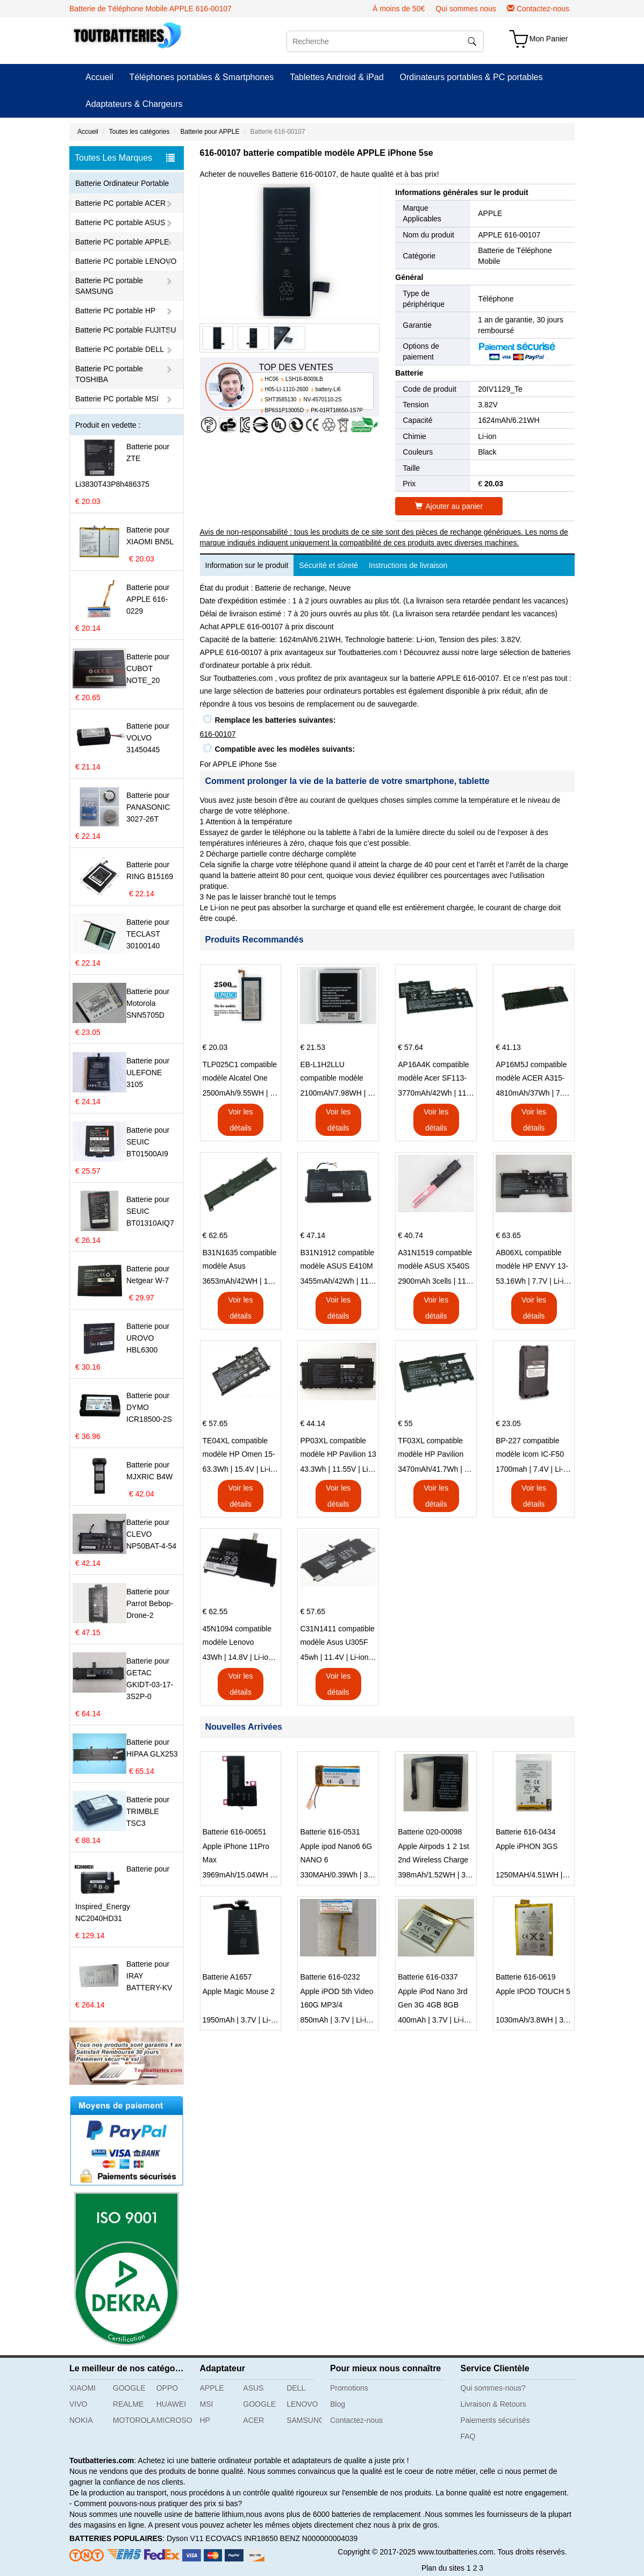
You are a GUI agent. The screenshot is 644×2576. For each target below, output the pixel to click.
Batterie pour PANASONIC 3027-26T (148, 807)
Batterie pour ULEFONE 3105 (147, 1072)
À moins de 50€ (399, 8)
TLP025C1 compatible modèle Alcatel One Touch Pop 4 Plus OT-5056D (240, 1072)
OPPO (167, 2388)
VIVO (78, 2404)
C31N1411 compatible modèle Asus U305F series (337, 1636)
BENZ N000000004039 (319, 2538)
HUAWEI (171, 2404)
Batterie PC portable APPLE (122, 242)
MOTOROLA (130, 2420)
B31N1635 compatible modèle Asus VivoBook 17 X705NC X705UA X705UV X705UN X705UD (240, 1260)
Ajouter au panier (449, 506)
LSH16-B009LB (304, 379)
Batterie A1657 (227, 1977)
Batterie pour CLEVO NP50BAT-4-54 (151, 1534)
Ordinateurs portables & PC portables (471, 77)
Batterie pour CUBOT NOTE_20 (147, 668)
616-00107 (218, 734)
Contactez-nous (543, 8)
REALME (128, 2404)
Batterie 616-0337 (427, 1977)
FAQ (468, 2436)
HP (205, 2420)
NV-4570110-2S (322, 399)
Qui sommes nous (465, 8)
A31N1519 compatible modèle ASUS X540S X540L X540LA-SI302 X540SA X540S (435, 1260)
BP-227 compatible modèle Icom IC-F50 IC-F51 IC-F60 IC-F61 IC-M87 (532, 1448)
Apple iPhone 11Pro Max (236, 1853)
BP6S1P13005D (284, 410)
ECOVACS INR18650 (241, 2538)
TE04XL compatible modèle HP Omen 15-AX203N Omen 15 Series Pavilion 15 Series (239, 1448)
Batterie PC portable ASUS (120, 222)
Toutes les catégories (139, 131)
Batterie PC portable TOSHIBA (109, 374)
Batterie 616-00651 (235, 1831)
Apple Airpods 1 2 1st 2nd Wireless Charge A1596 (433, 1854)
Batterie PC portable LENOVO (125, 261)
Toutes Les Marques (125, 158)
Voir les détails (240, 1119)
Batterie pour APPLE (209, 131)
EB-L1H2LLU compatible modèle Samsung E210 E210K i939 (338, 1072)
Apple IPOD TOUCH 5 (533, 1991)
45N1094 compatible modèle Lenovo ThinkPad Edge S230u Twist (240, 1636)
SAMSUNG (304, 2420)
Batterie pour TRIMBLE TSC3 (147, 1811)
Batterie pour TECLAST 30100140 (147, 934)
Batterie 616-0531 (330, 1831)
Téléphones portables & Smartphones (202, 77)
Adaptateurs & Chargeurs (134, 104)
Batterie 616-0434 (525, 1831)
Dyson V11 (185, 2538)
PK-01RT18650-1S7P (337, 410)
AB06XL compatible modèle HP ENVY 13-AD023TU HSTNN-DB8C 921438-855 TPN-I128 (532, 1260)
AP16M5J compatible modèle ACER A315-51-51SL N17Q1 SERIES (531, 1072)
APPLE (490, 213)
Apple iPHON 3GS (526, 1846)
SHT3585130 (281, 399)
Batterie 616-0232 (330, 1977)
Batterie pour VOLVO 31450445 (147, 738)
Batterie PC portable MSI (117, 398)
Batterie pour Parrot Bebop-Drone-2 (149, 1603)
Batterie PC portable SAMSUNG (109, 286)
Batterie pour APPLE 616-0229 (147, 599)
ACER (253, 2420)
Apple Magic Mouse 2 (239, 1991)
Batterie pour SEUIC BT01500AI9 (147, 1142)
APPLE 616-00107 (509, 235)
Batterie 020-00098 (430, 1831)
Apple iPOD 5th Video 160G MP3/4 (336, 1998)
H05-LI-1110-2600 (287, 389)
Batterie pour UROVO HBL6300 (147, 1338)
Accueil (99, 77)
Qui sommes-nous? (493, 2388)
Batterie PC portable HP (115, 310)
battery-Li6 (328, 389)
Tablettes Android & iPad (336, 77)
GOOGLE (129, 2388)
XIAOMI (82, 2388)
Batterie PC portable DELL (119, 349)
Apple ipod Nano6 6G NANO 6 (336, 1853)
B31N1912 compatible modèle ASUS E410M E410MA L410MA (337, 1260)
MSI (206, 2404)
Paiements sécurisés (495, 2420)
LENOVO (302, 2404)
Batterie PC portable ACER (120, 203)
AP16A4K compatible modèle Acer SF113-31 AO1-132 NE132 (433, 1072)
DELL (296, 2388)
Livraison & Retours (493, 2404)
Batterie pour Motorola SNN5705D (147, 1003)
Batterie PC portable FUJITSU (125, 330)
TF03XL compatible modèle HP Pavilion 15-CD (430, 1448)
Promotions (349, 2388)
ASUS (253, 2388)
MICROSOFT (174, 2420)
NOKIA (81, 2420)
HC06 (272, 379)
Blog (337, 2404)
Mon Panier (548, 38)
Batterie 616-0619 (525, 1977)
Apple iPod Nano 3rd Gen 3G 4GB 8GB (432, 1998)
